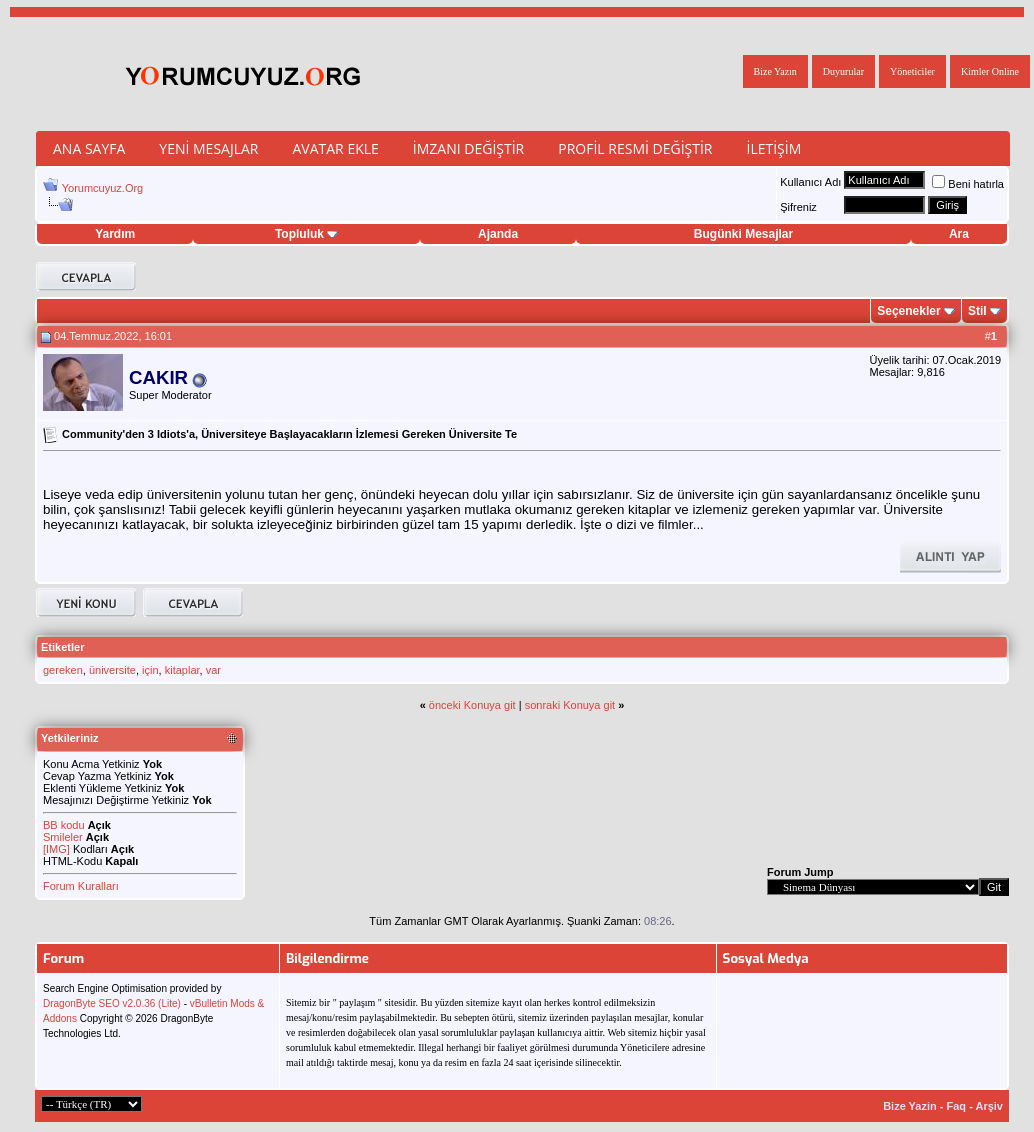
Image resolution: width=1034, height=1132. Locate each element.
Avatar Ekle (335, 148)
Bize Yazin (910, 1106)
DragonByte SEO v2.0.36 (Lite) (112, 1003)
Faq (957, 1106)
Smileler (63, 837)
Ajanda (498, 234)
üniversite (112, 670)
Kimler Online (990, 71)
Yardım (115, 234)
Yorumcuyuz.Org (103, 188)
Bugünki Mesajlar (743, 234)
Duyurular (843, 71)
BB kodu (64, 825)
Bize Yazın (775, 71)
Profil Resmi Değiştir (635, 148)
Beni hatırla (968, 184)
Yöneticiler (912, 71)
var (213, 670)
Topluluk (306, 234)
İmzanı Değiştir (468, 148)
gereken (63, 670)
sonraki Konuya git (570, 705)
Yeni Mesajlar (208, 148)
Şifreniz (798, 207)
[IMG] (56, 849)
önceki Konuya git (472, 705)
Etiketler (62, 647)
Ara (959, 234)
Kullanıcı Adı (810, 182)
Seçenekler (908, 311)
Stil (977, 311)
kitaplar (182, 670)
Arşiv (989, 1106)
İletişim (773, 148)
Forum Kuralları (81, 886)
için (150, 670)
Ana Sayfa (89, 148)
